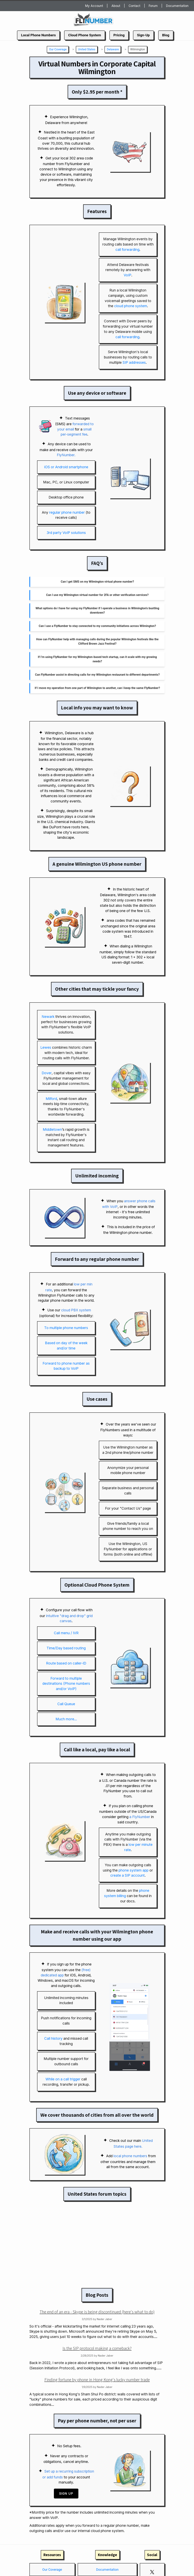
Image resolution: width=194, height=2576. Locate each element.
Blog (165, 35)
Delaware (113, 49)
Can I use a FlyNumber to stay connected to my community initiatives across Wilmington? (97, 626)
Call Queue (66, 1704)
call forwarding (127, 249)
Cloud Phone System (84, 35)
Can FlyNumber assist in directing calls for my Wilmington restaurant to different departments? (97, 674)
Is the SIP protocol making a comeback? (97, 2348)
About (115, 6)
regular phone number (67, 512)
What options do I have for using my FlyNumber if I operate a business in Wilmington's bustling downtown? (97, 610)
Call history (53, 2038)
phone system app (134, 1870)
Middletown (52, 1129)
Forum (153, 6)
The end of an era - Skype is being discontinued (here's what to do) (97, 2312)
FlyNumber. (66, 455)
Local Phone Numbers (38, 35)
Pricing (119, 35)
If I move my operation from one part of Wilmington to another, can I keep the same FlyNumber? (97, 688)
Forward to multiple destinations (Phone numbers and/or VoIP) (66, 1683)
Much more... (66, 1719)
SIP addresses (134, 362)
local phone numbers (130, 2156)
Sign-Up (143, 35)
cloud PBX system (76, 1310)
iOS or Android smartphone (66, 467)
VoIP (127, 275)
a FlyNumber (139, 1817)
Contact (134, 6)
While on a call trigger (62, 2079)
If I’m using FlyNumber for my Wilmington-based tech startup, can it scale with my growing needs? (97, 659)
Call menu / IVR (66, 1633)
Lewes (45, 1047)
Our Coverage (57, 49)
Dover (47, 1073)
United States (86, 49)
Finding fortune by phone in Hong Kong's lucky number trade (97, 2379)
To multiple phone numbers (66, 1328)
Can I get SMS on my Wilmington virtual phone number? (97, 581)
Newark (48, 1016)
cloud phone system (130, 306)
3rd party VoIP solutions (66, 532)
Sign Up (66, 2493)
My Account (94, 6)
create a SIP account (127, 1875)
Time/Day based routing (66, 1648)
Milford (51, 1098)
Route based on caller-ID (66, 1663)
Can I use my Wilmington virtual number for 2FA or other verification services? (97, 595)
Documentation (177, 6)
